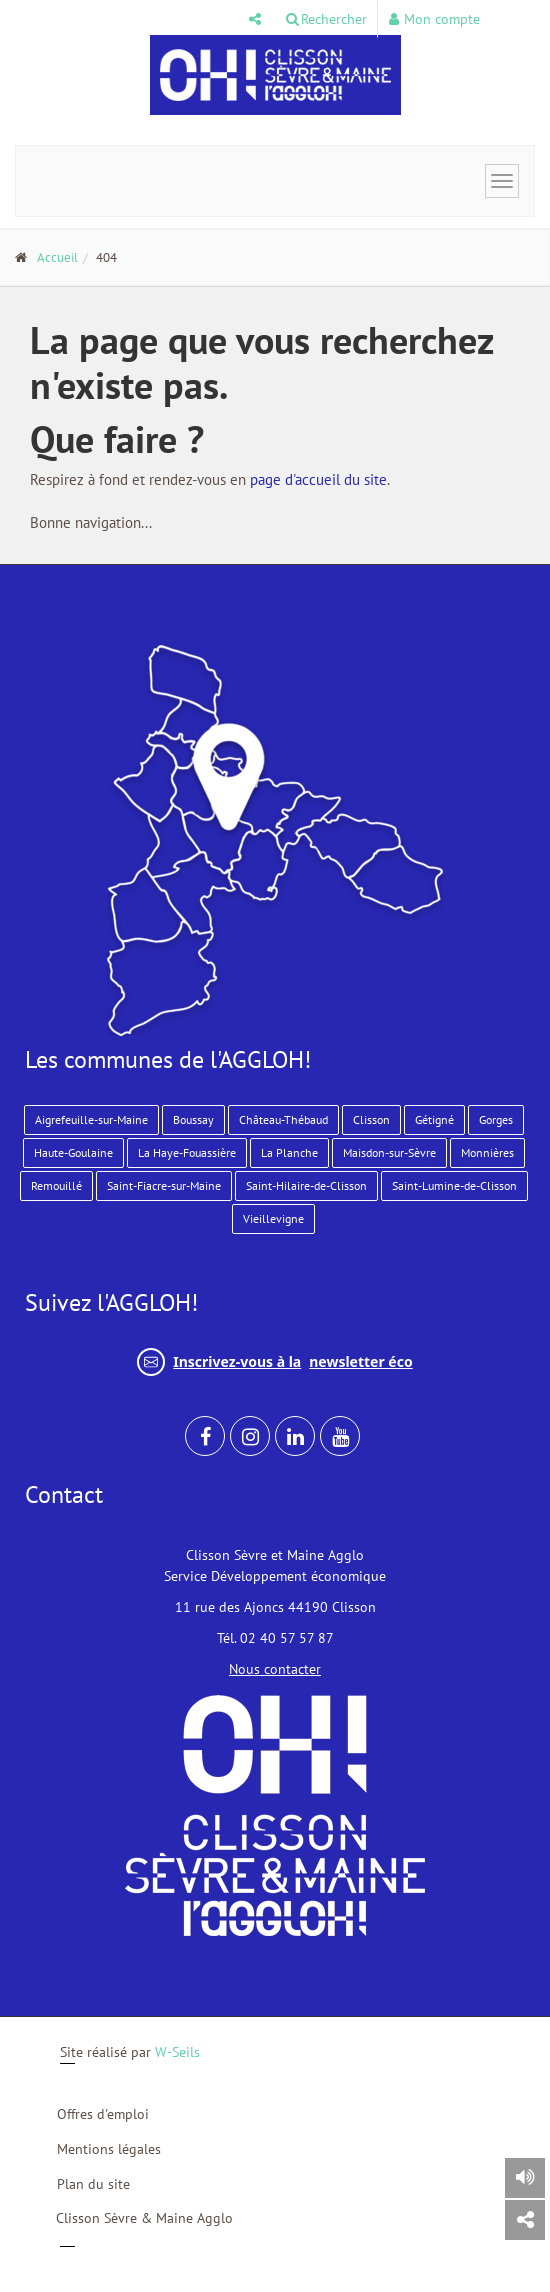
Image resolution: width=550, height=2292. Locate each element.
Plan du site (93, 2184)
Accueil (57, 257)
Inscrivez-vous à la (274, 1362)
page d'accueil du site (318, 479)
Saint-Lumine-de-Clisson (454, 1185)
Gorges (496, 1119)
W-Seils (177, 2052)
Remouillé (56, 1185)
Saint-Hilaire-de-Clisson (306, 1185)
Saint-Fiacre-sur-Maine (164, 1185)
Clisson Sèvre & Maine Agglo (144, 2218)
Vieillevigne (273, 1218)
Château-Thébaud (283, 1119)
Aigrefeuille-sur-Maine (91, 1119)
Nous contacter (275, 1669)
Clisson (371, 1119)
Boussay (193, 1119)
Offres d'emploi (103, 2114)
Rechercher (326, 19)
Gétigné (434, 1119)
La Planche (289, 1152)
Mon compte (434, 19)
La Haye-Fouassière (187, 1152)
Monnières (487, 1152)
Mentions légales (109, 2149)
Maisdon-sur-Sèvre (389, 1152)
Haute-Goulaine (73, 1152)
